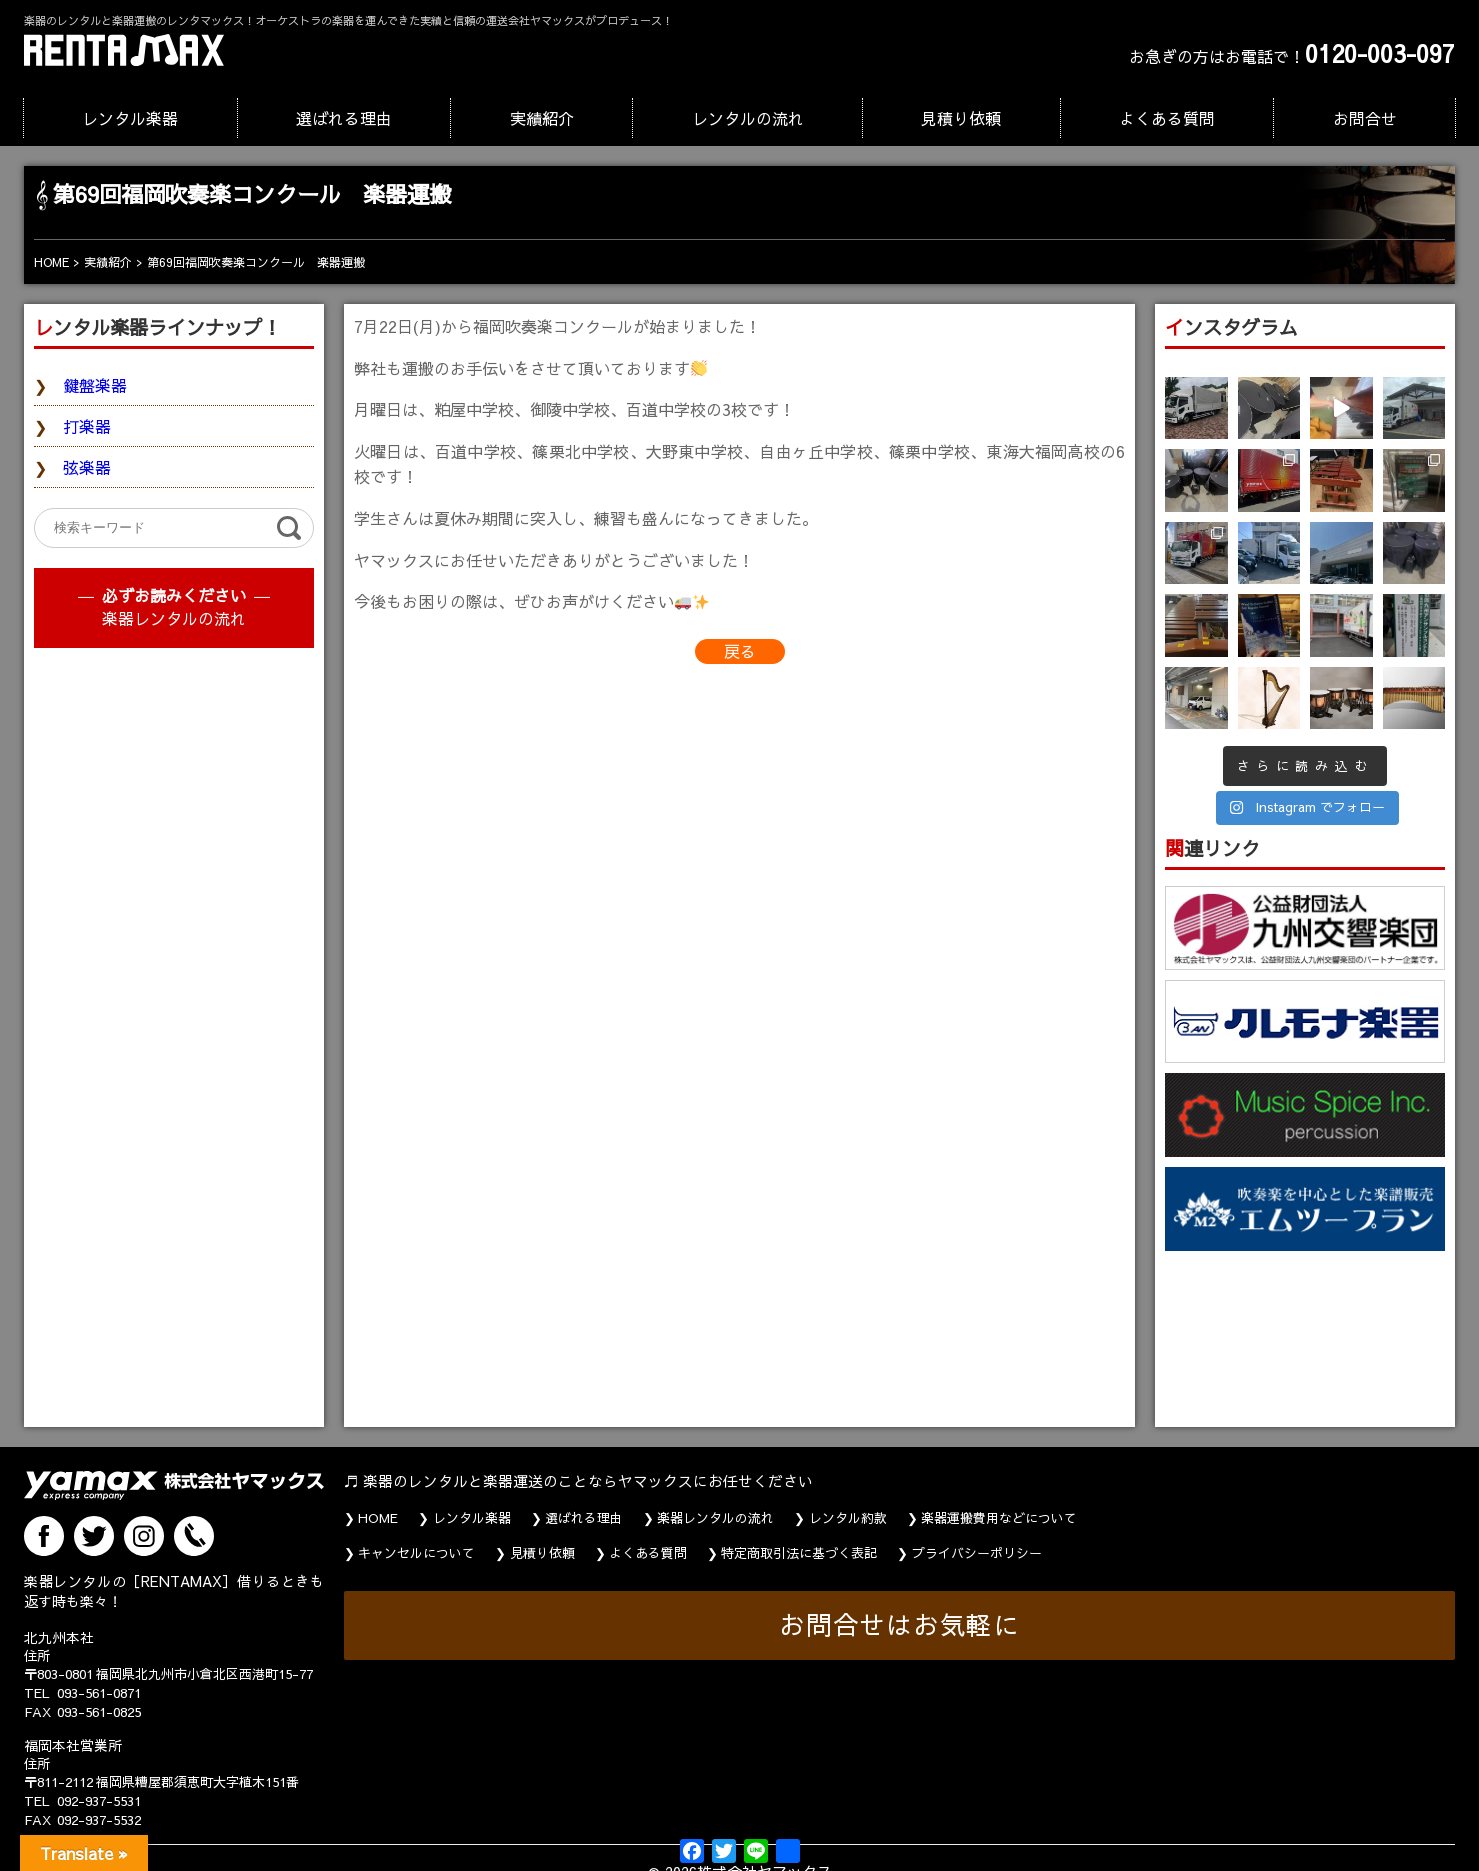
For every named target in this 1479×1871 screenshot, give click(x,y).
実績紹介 (542, 118)
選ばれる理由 (344, 118)
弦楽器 (87, 467)
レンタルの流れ (748, 118)
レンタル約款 (848, 1518)
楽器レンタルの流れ (174, 618)
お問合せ (1365, 118)
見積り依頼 (961, 118)
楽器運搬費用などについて (999, 1518)
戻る (740, 651)
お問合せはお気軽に (899, 1624)
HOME (378, 1518)
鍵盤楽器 (95, 385)
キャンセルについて (416, 1553)
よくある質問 (1167, 118)
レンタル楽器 (130, 118)
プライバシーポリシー (977, 1553)
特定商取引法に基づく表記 (799, 1553)
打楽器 (87, 426)
